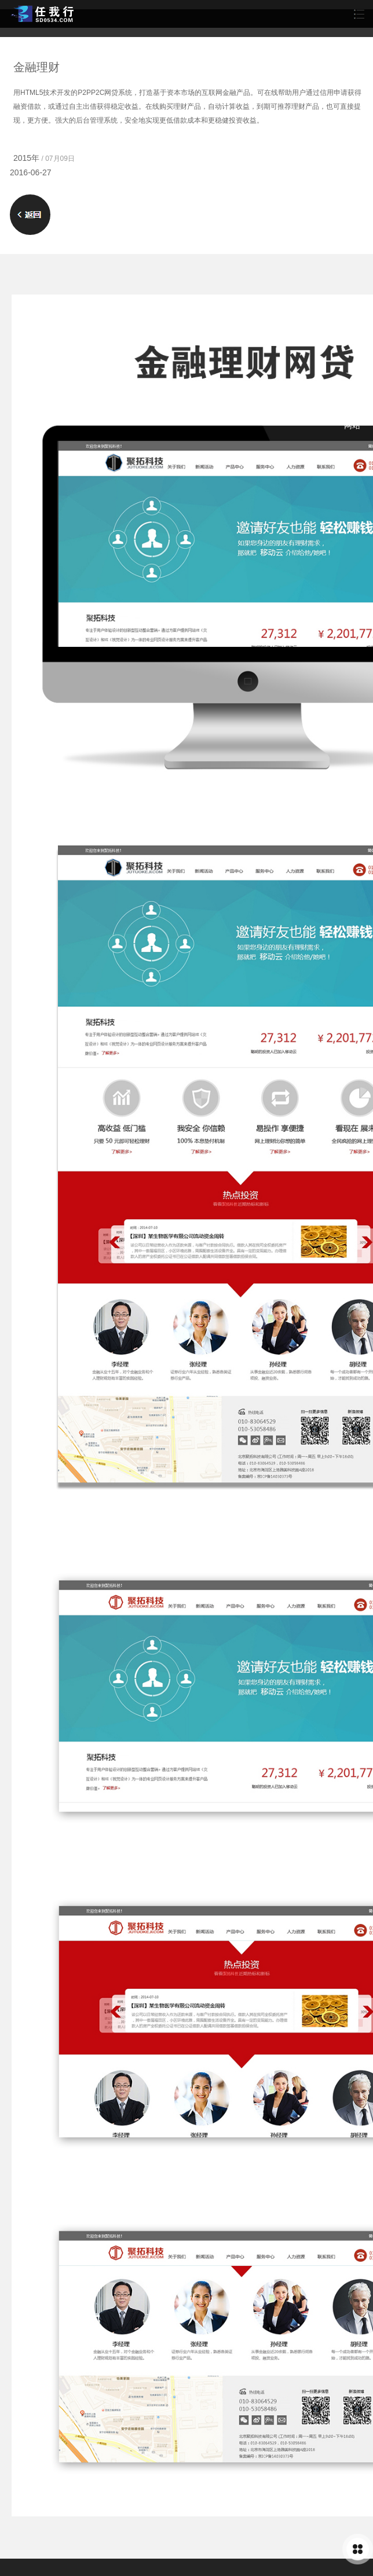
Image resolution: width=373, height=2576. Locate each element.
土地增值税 (20, 425)
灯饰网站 (352, 420)
